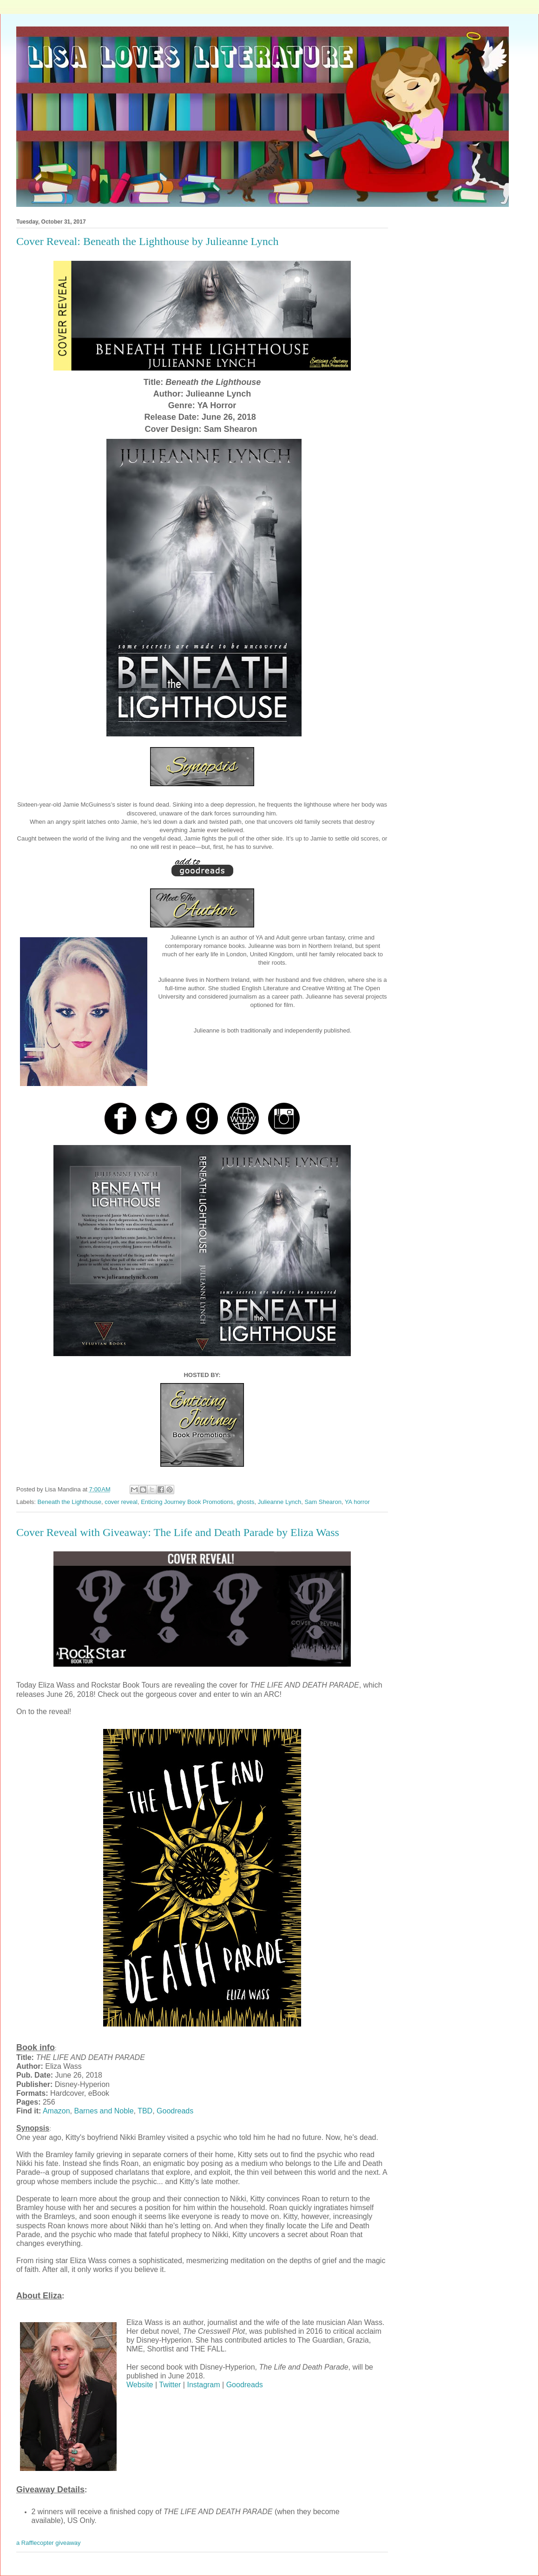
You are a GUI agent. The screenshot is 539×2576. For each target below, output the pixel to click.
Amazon (56, 2111)
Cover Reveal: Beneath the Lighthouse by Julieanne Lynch (147, 241)
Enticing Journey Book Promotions (187, 1501)
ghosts (245, 1501)
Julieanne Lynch (279, 1501)
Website (139, 2385)
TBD (145, 2111)
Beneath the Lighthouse (69, 1501)
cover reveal (121, 1501)
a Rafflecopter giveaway (48, 2542)
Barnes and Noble (103, 2111)
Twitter (170, 2385)
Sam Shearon (323, 1501)
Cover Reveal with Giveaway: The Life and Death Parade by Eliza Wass (177, 1532)
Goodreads (175, 2111)
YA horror (357, 1501)
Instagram (203, 2385)
